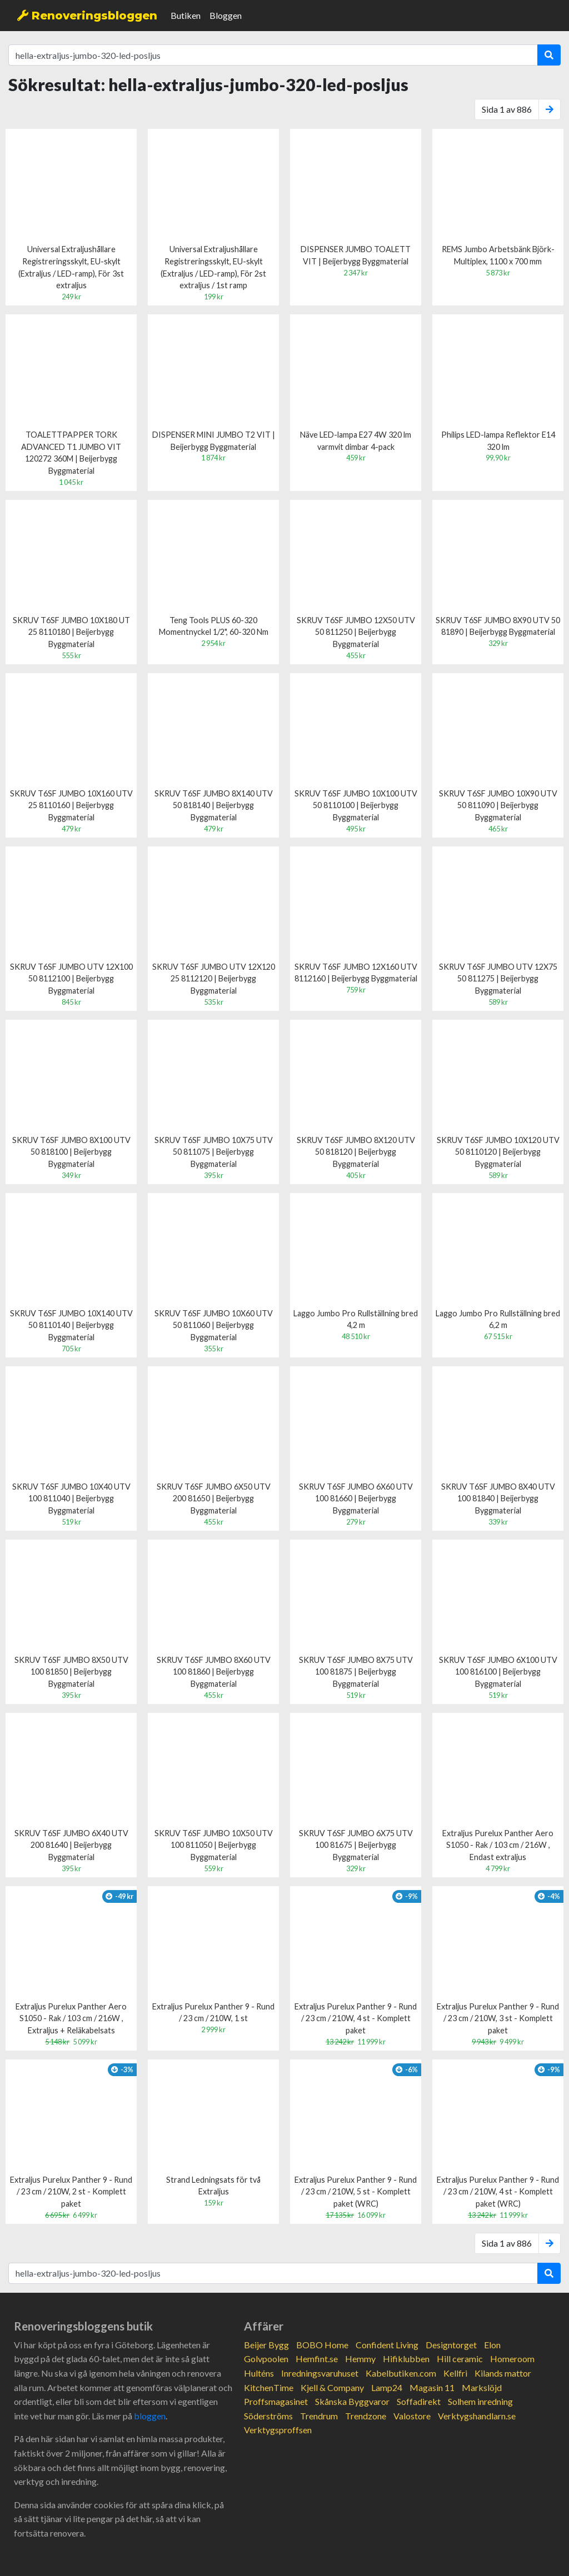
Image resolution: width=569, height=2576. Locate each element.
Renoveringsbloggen (87, 15)
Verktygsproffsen (278, 2429)
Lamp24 (386, 2387)
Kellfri (455, 2373)
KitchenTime (268, 2387)
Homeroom (512, 2358)
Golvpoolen (266, 2358)
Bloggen (225, 15)
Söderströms (268, 2415)
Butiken (186, 15)
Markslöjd (482, 2387)
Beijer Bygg (266, 2344)
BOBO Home (322, 2344)
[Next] (549, 109)
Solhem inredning (480, 2401)
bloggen (150, 2415)
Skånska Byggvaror (352, 2401)
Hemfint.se (317, 2358)
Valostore (412, 2415)
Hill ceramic (460, 2358)
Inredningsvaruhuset (319, 2373)
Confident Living (387, 2344)
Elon (492, 2344)
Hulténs (259, 2373)
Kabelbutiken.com (401, 2373)
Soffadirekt (419, 2401)
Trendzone (365, 2415)
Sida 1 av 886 (507, 109)
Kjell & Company (332, 2387)
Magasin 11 (432, 2387)
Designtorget (451, 2344)
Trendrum (319, 2415)
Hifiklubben (406, 2358)
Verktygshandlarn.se (477, 2415)
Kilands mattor (503, 2373)
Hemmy (360, 2358)
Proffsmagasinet (276, 2401)
